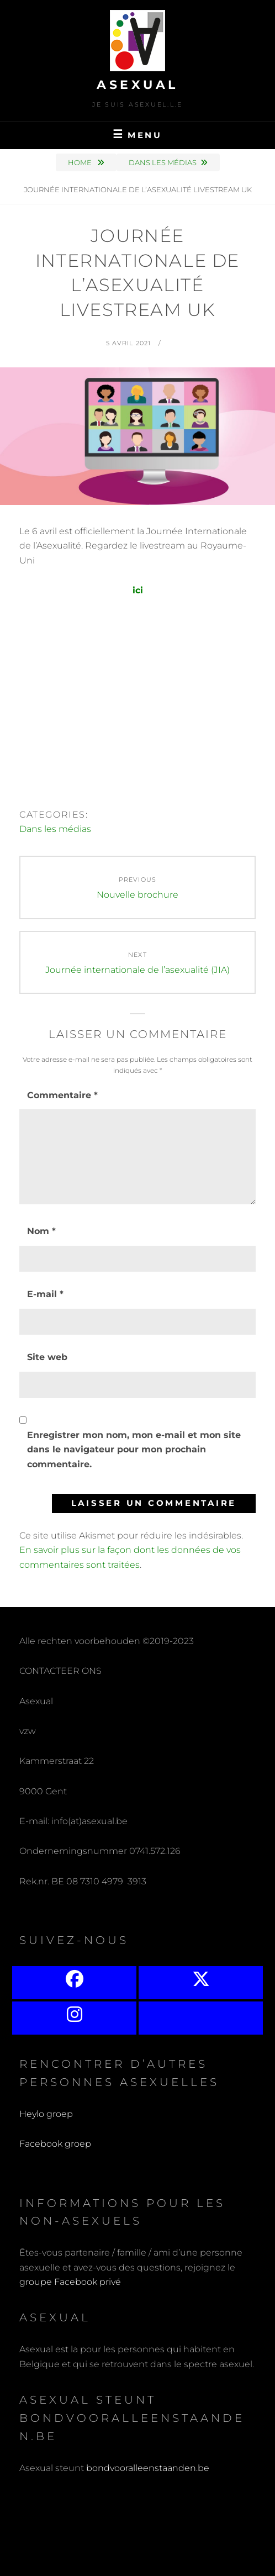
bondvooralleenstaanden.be (148, 2468)
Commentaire (62, 1095)
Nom (41, 1231)
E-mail (45, 1294)
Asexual (137, 84)
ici (138, 590)
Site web (47, 1357)
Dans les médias (163, 162)
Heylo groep (46, 2114)
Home (80, 162)
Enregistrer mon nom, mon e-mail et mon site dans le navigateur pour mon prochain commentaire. (134, 1449)
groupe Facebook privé (70, 2282)
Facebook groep (55, 2143)
